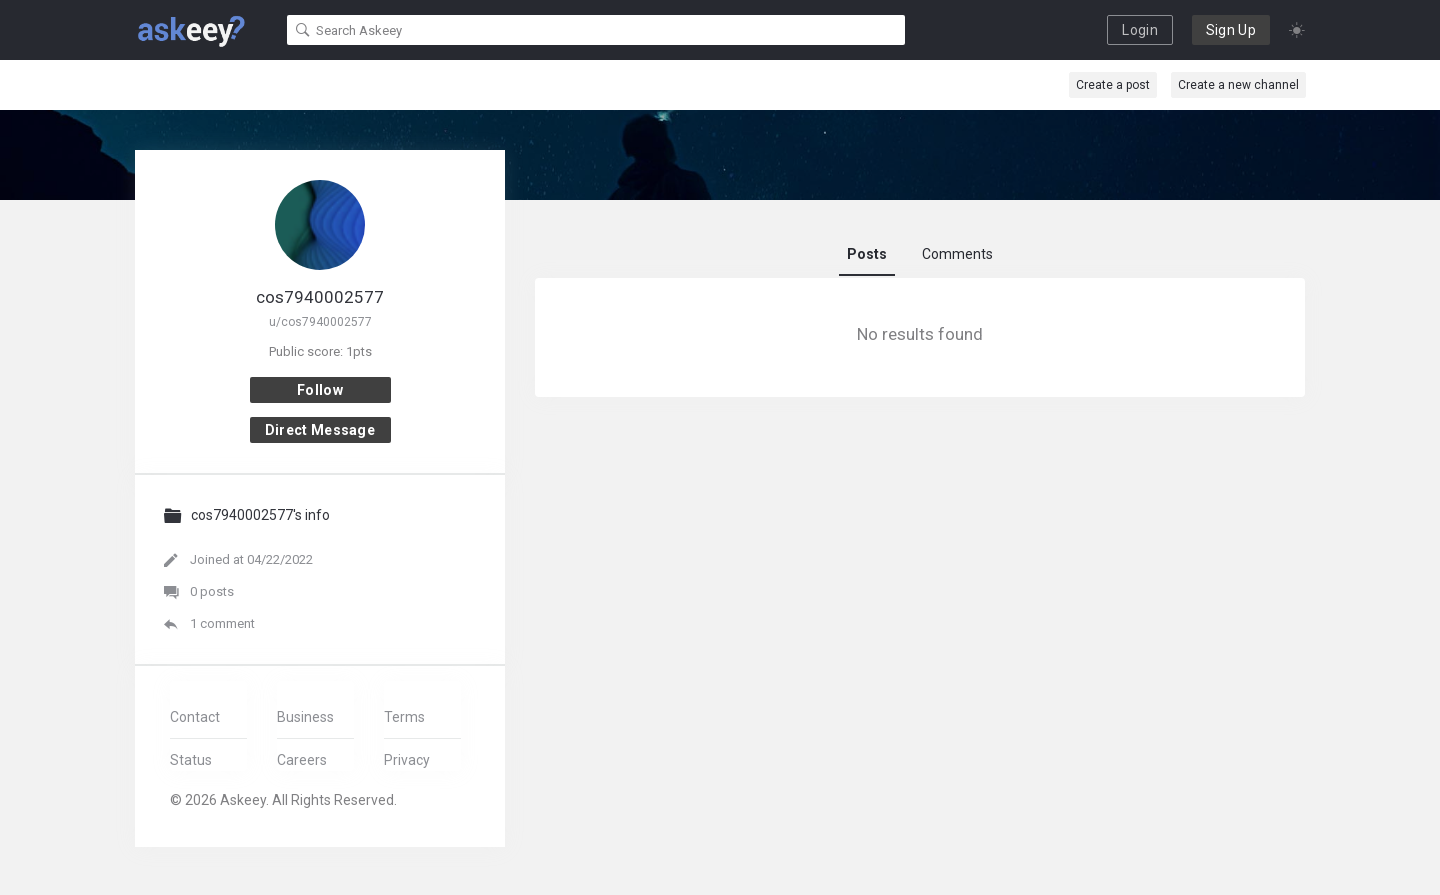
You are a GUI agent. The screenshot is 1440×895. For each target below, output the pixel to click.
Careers (302, 760)
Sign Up (1231, 30)
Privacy (407, 760)
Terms (404, 717)
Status (191, 760)
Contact (195, 717)
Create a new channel (1238, 85)
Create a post (1113, 85)
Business (305, 717)
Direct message (320, 430)
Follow (320, 390)
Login (1140, 30)
